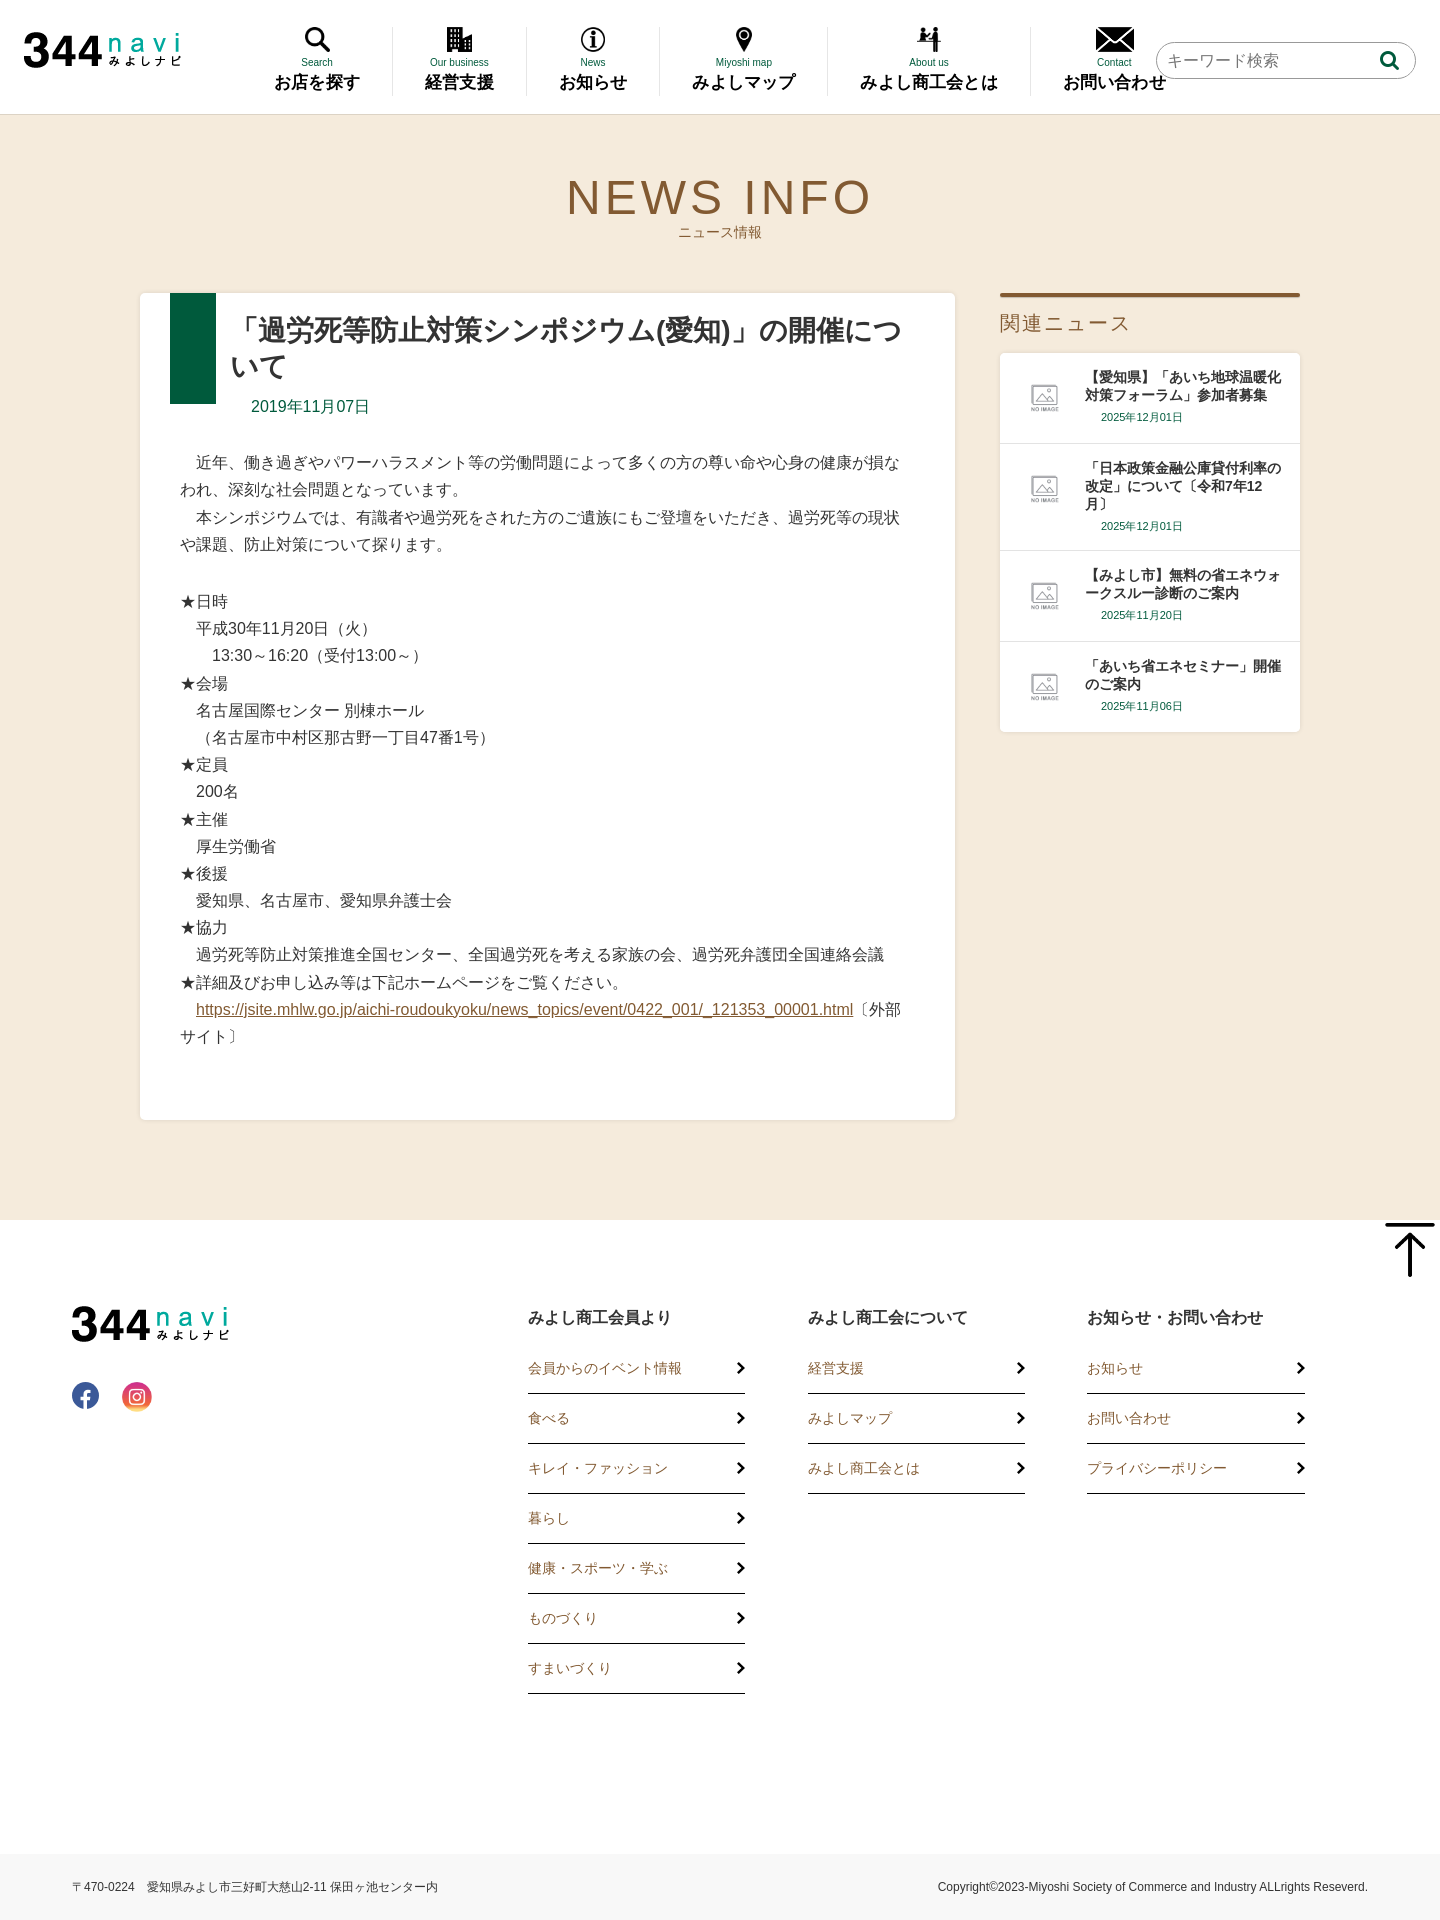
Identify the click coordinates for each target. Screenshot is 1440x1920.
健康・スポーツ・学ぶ (598, 1568)
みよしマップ (850, 1418)
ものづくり (563, 1618)
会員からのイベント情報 (605, 1368)
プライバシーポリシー (1157, 1468)
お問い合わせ (1129, 1418)
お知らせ (1115, 1368)
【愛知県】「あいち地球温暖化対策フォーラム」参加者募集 (1183, 386)
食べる (549, 1418)
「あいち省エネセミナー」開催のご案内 (1183, 675)
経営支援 (836, 1368)
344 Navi (102, 50)
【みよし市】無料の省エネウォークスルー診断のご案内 (1183, 584)
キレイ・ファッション (598, 1468)
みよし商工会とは (864, 1468)
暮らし (549, 1518)
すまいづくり (570, 1668)
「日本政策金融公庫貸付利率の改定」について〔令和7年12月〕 (1183, 486)
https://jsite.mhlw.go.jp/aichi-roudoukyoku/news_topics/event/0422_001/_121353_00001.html (524, 1009)
